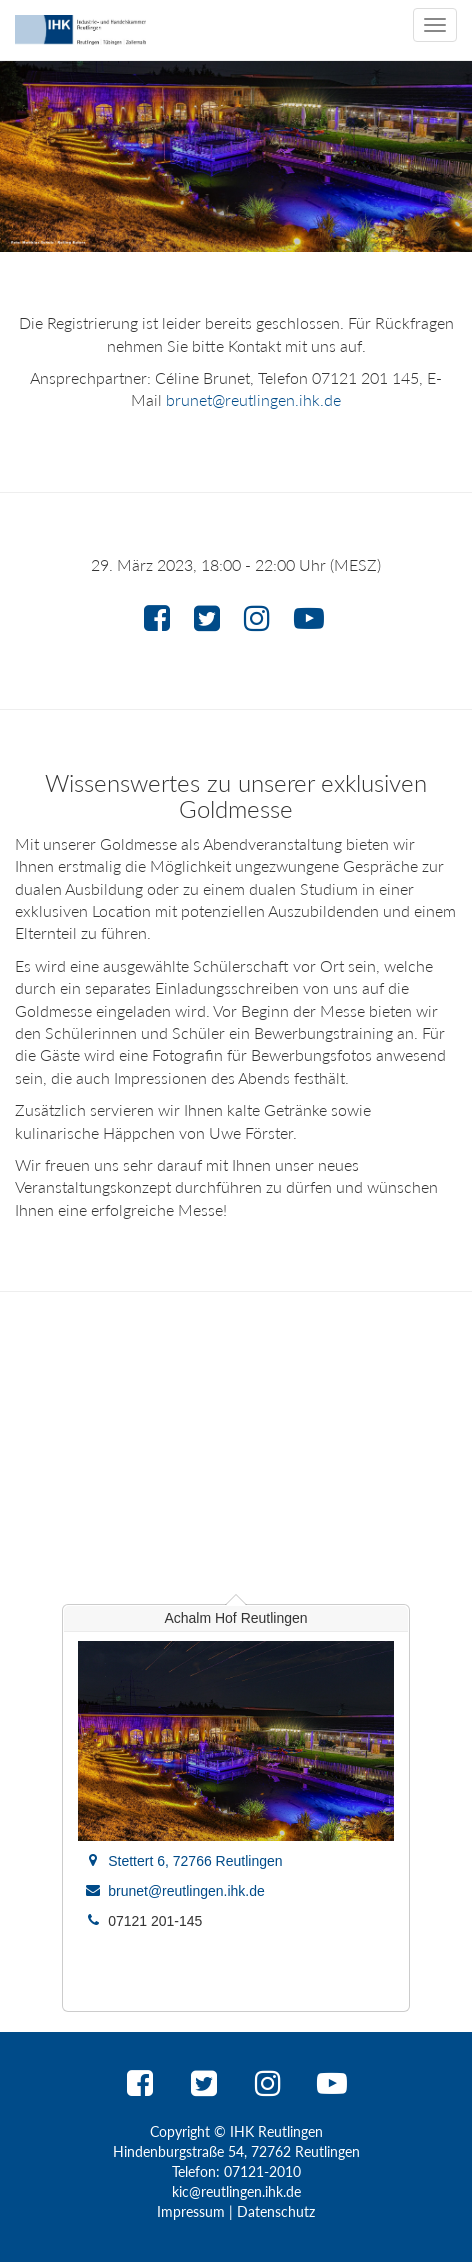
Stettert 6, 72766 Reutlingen (195, 1861)
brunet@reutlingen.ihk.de (253, 399)
